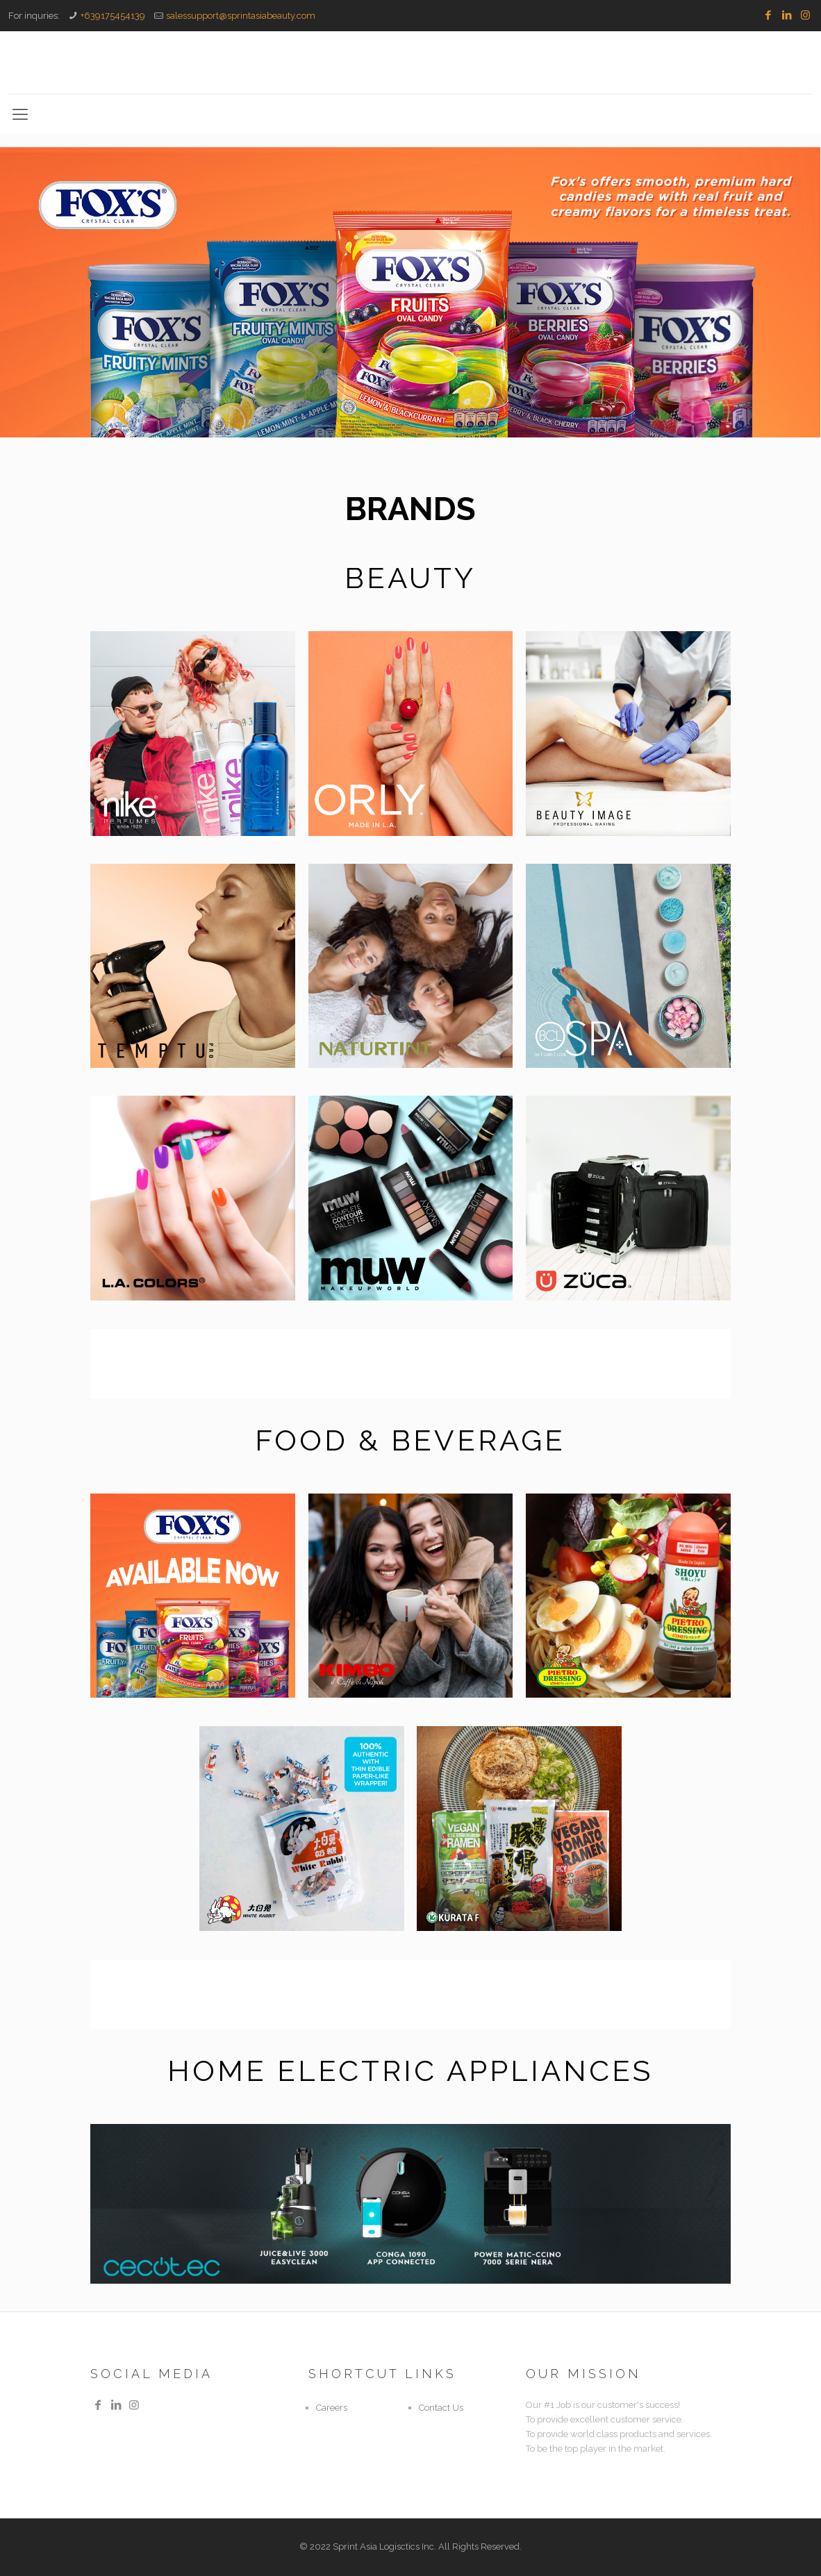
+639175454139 (113, 15)
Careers (331, 2407)
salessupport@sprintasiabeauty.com (240, 15)
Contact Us (441, 2407)
